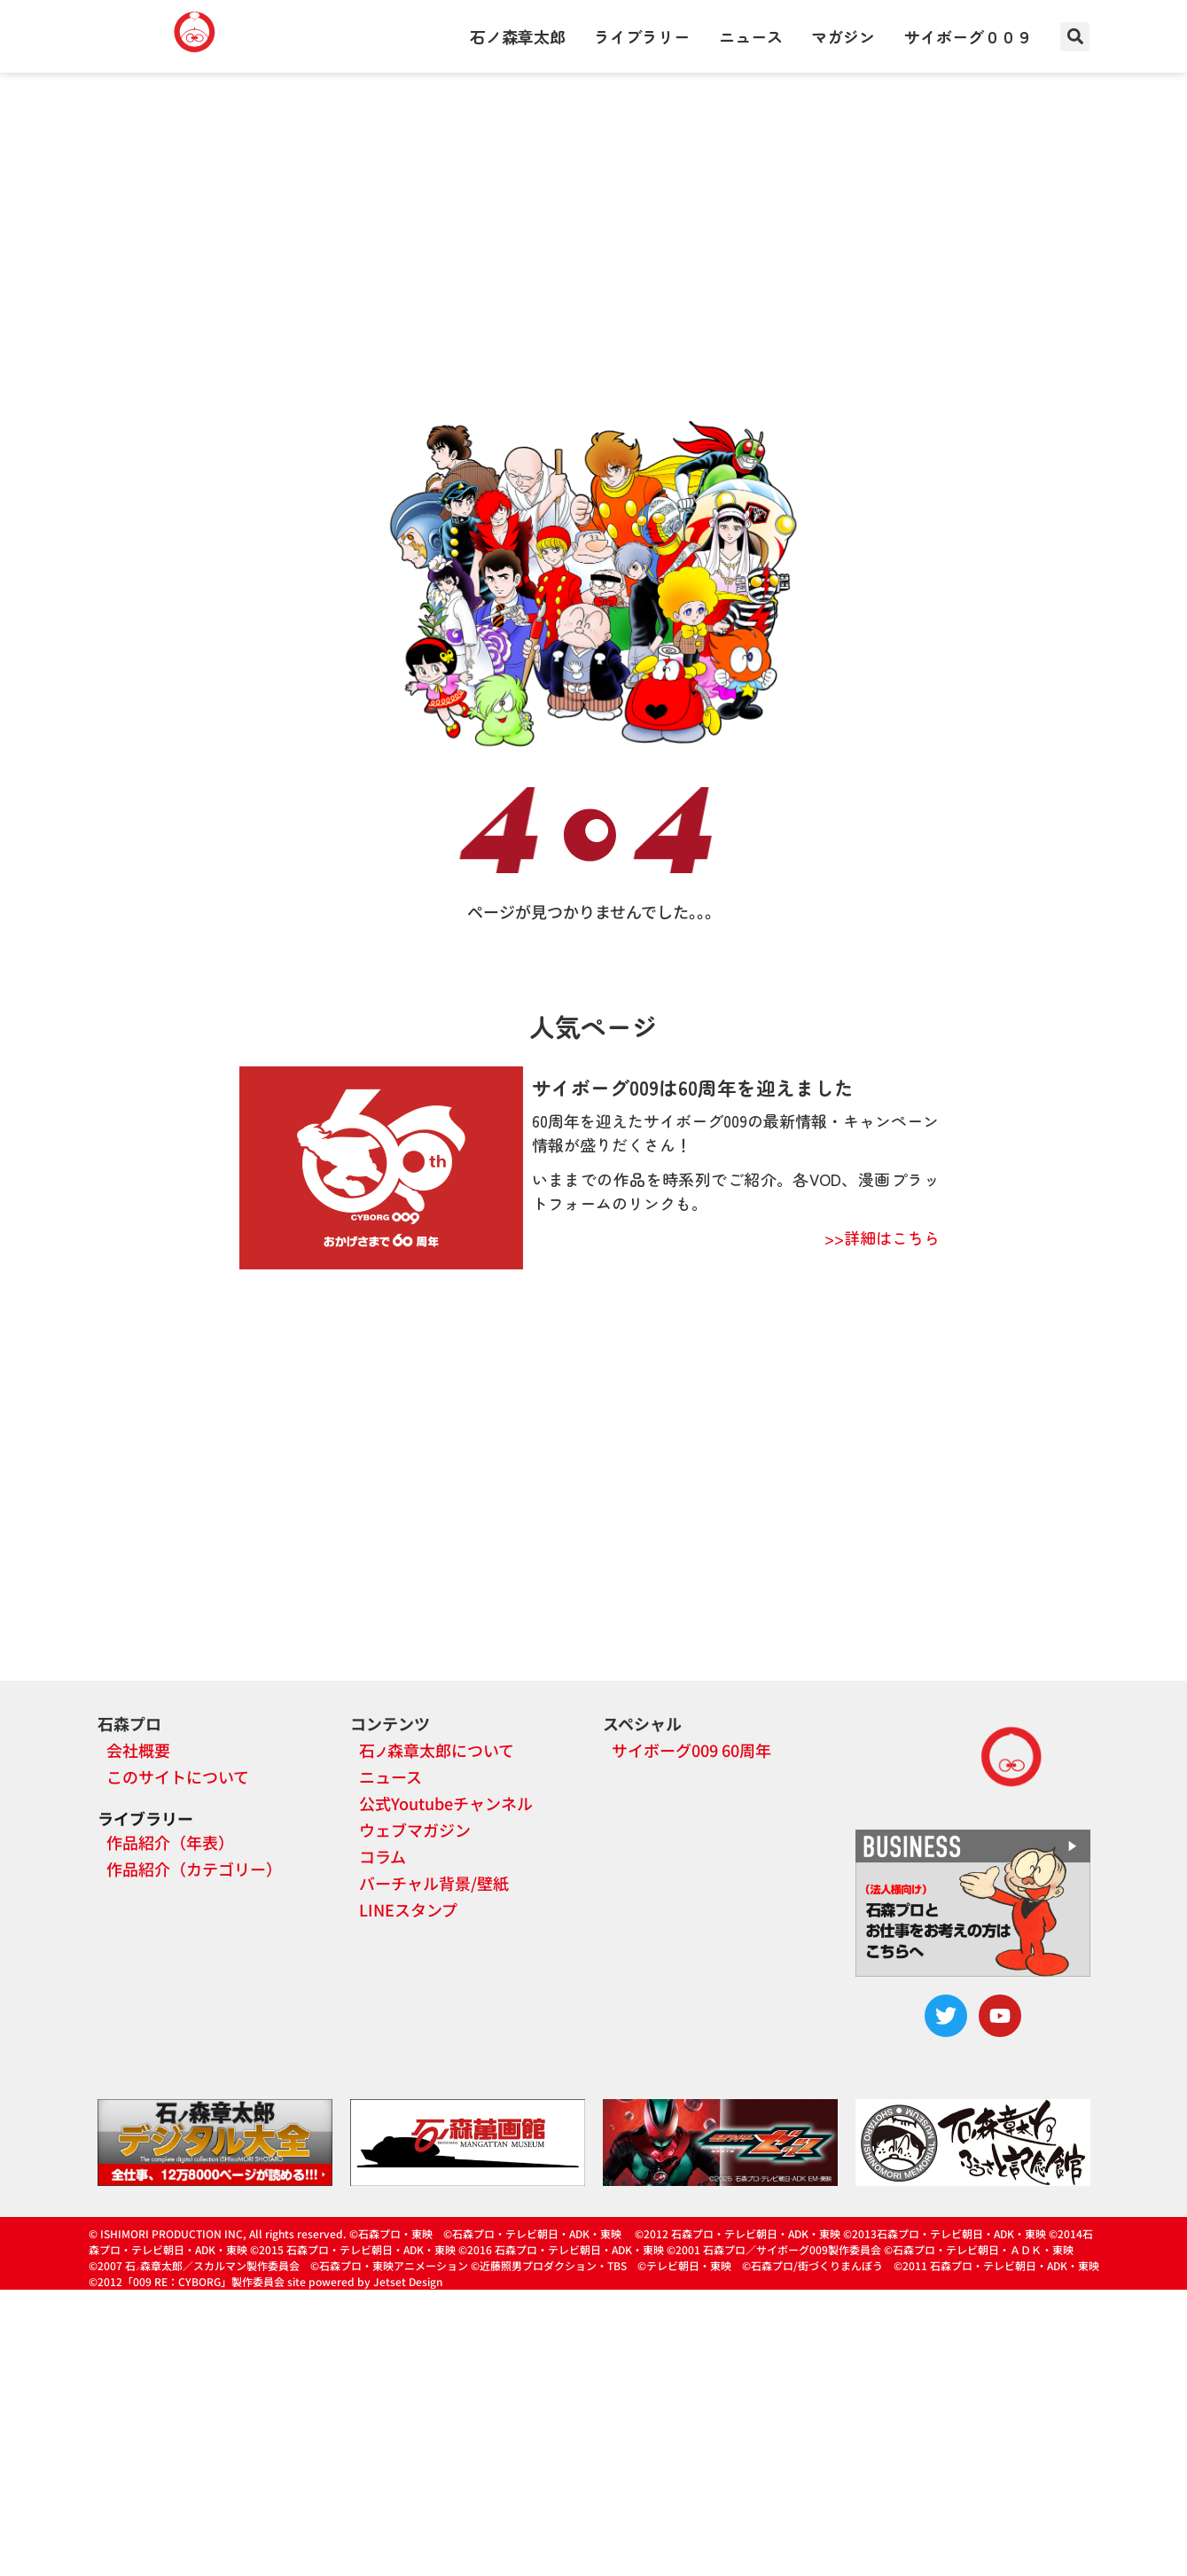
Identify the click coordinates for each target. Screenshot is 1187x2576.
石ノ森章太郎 (518, 36)
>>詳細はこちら (882, 1237)
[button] (1074, 36)
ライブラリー (642, 36)
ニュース (751, 36)
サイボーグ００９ (968, 36)
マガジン (843, 36)
